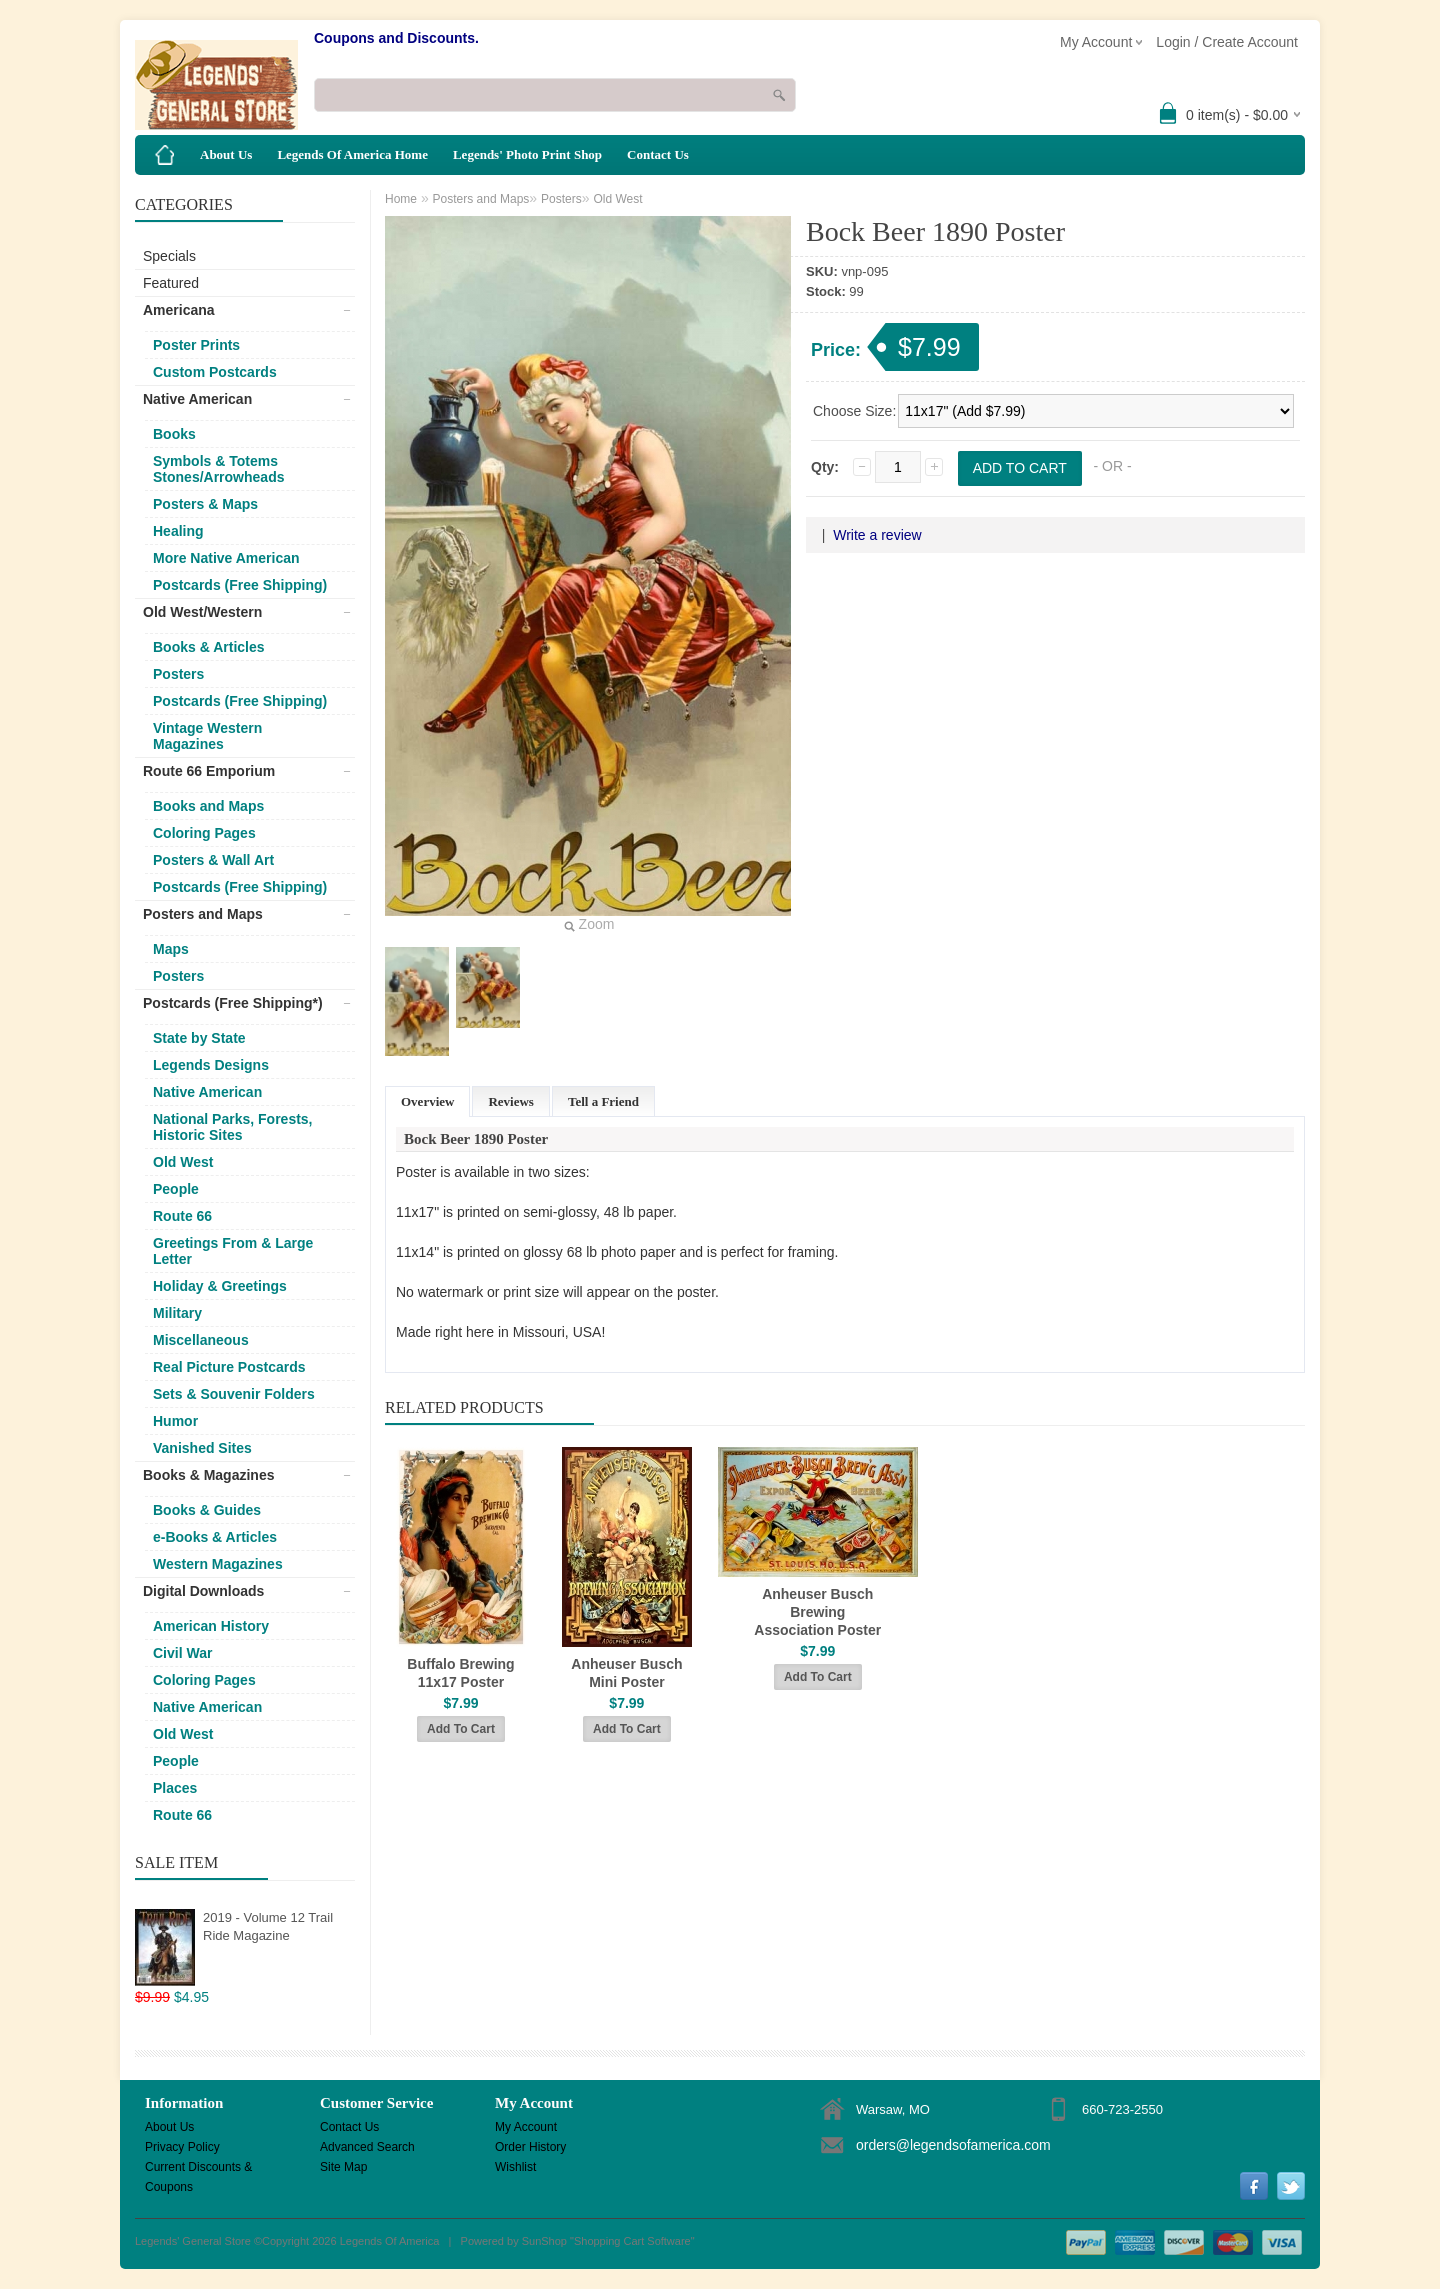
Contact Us (658, 154)
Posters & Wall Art (213, 860)
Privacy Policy (182, 2147)
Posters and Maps (203, 914)
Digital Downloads (203, 1591)
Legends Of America (390, 2241)
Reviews (511, 1101)
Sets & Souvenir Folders (234, 1394)
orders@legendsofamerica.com (953, 2145)
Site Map (343, 2167)
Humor (175, 1421)
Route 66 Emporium (209, 771)
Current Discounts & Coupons (198, 2168)
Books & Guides (207, 1510)
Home (401, 199)
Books (174, 434)
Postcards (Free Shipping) (240, 585)
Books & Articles (209, 647)
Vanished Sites (202, 1448)
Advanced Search (367, 2147)
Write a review (877, 535)
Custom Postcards (215, 372)
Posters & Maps (205, 504)
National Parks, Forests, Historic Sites (233, 1127)
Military (177, 1313)
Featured (171, 283)
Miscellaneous (201, 1340)
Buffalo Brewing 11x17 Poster (460, 1673)
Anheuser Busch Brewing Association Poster (817, 1612)
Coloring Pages (204, 833)
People (176, 1189)
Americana (179, 310)
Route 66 (182, 1216)
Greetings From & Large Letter (233, 1251)
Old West (183, 1162)
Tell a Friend (603, 1101)
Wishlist (515, 2167)
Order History (530, 2147)
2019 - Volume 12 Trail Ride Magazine (268, 1926)
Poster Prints (196, 345)
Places (175, 1788)
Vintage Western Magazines (207, 736)
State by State (199, 1038)
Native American (197, 399)
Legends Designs (211, 1065)
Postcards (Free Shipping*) (233, 1003)
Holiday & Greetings (220, 1286)
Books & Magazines (208, 1475)
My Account (526, 2127)
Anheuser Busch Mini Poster (626, 1673)
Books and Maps (208, 806)
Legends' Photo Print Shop (527, 154)
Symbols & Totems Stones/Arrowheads (218, 469)
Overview (427, 1101)
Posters (178, 674)
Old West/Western (202, 612)
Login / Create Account (1227, 42)
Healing (178, 531)
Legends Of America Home (352, 154)
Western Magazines (218, 1564)
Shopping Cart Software (632, 2241)
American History (211, 1626)
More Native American (226, 558)
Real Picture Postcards (229, 1367)
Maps (171, 949)
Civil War (182, 1653)
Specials (169, 256)
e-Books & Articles (215, 1537)
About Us (226, 154)
